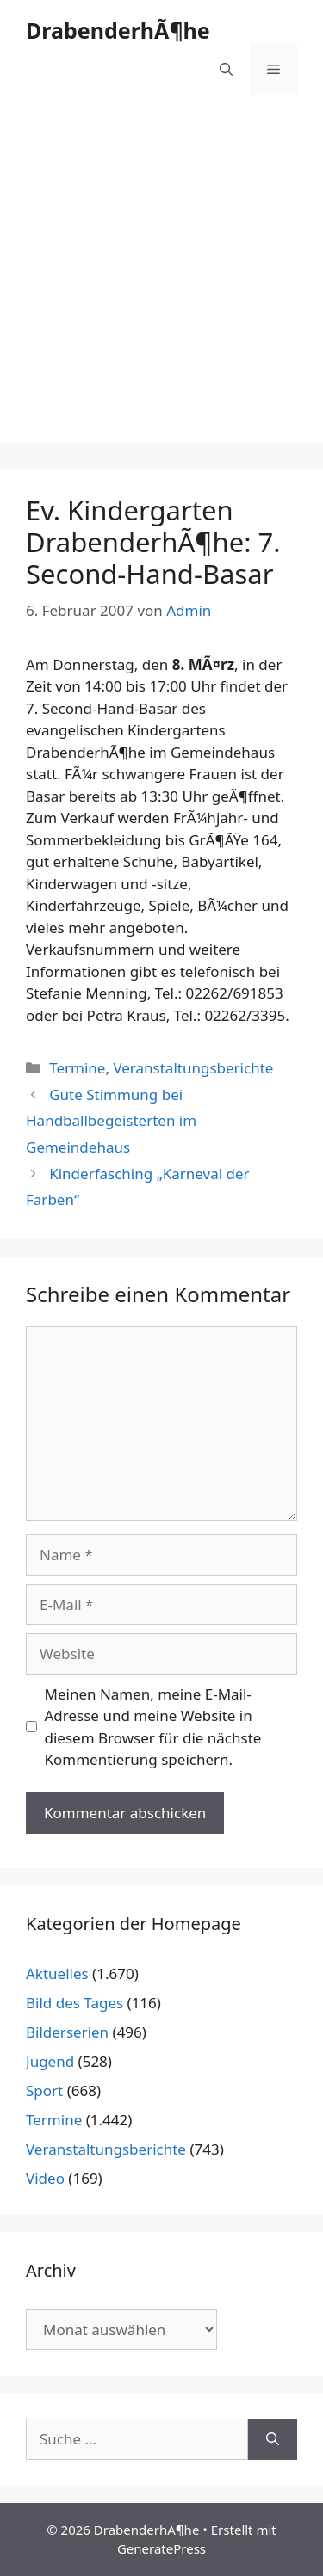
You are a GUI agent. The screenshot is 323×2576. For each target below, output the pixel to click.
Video (45, 2178)
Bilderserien (67, 2032)
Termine (77, 1068)
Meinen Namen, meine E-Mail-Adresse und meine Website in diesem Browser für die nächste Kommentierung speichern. (153, 1727)
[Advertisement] (161, 281)
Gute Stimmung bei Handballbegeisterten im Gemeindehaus (111, 1121)
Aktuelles (57, 1973)
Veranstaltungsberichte (193, 1068)
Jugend (50, 2061)
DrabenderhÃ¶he (118, 30)
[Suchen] (272, 2439)
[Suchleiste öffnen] (226, 69)
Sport (44, 2090)
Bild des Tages (74, 2003)
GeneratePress (161, 2548)
